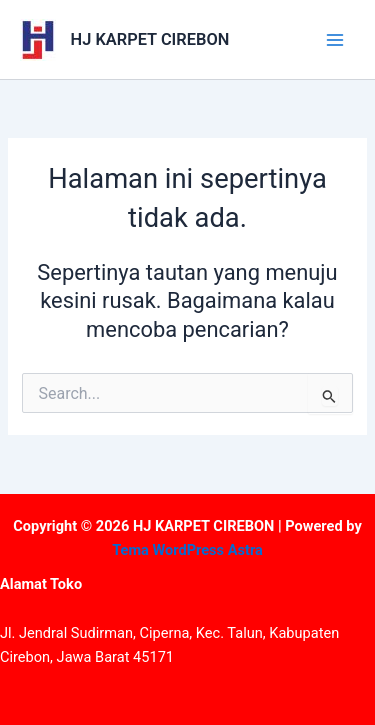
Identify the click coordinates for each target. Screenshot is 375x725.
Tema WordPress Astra (187, 550)
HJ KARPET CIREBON (150, 39)
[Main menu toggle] (335, 39)
